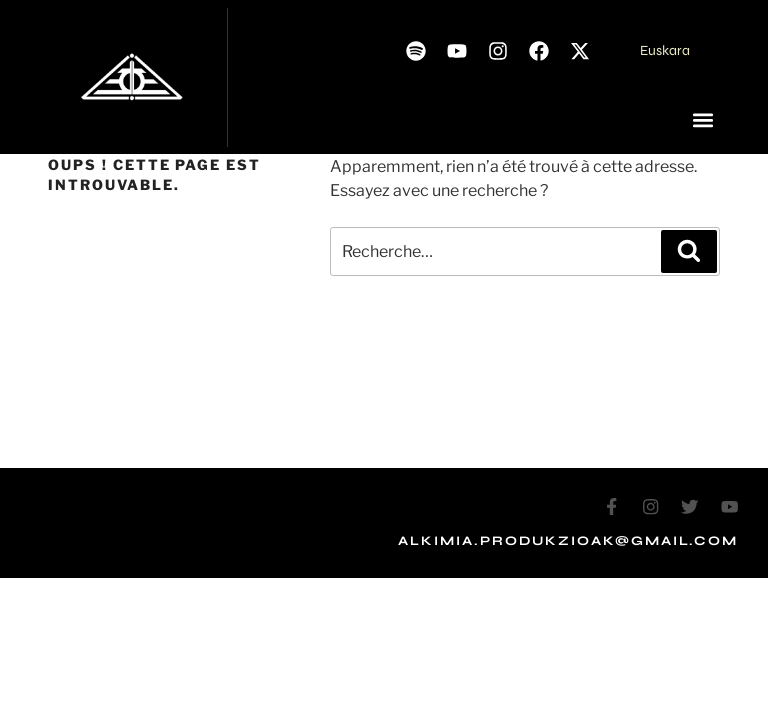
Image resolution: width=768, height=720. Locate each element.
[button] (703, 120)
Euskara (665, 50)
